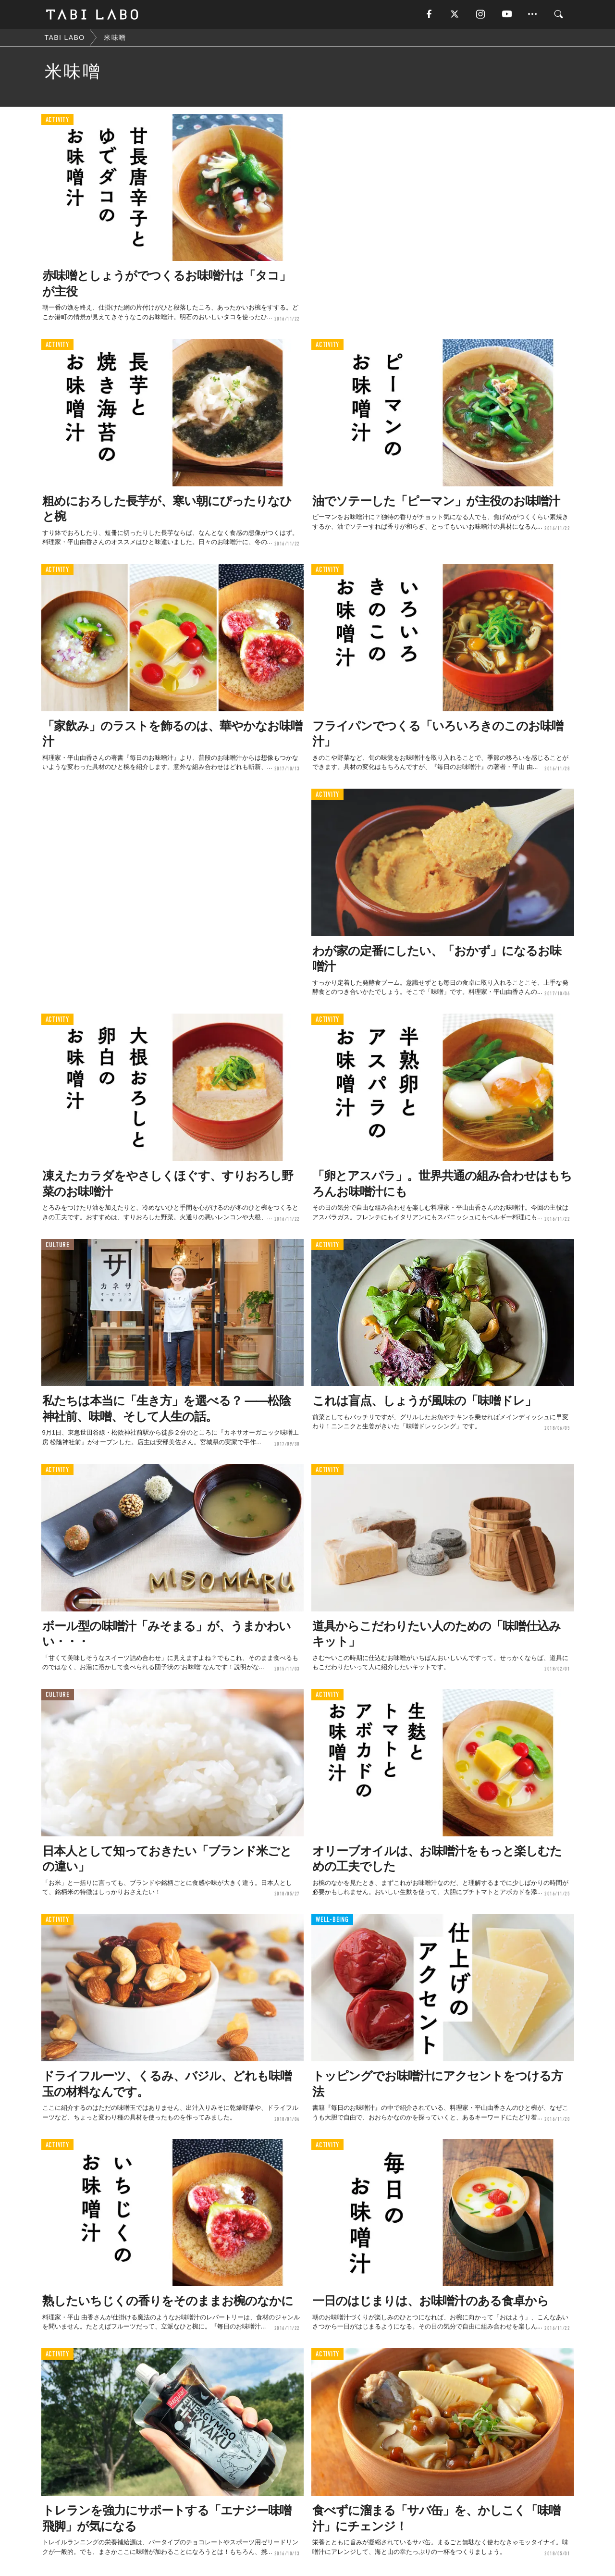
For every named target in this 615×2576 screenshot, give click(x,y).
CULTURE (58, 1245)
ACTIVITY (57, 120)
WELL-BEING (332, 1919)
